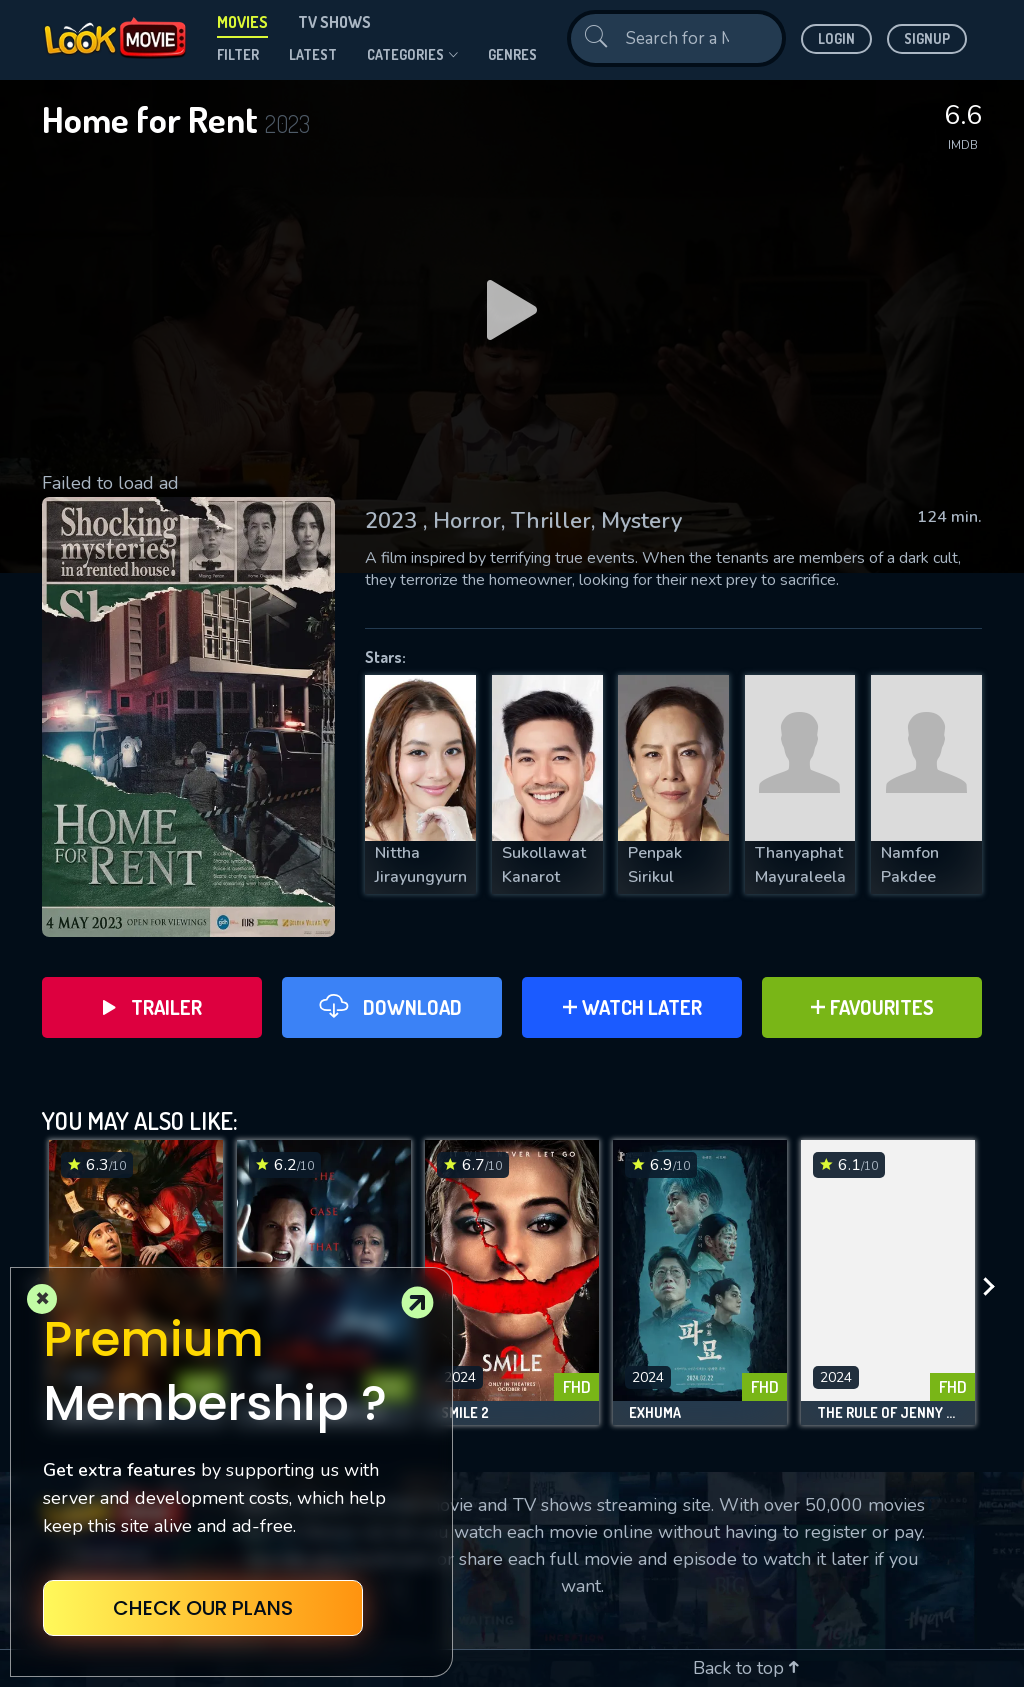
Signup (927, 38)
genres (512, 54)
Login (836, 38)
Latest (313, 54)
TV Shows (334, 22)
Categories (412, 55)
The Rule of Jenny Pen (888, 1413)
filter (238, 54)
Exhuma (655, 1413)
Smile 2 (465, 1413)
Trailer (152, 1007)
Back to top (746, 1668)
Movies (242, 22)
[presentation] (995, 1287)
